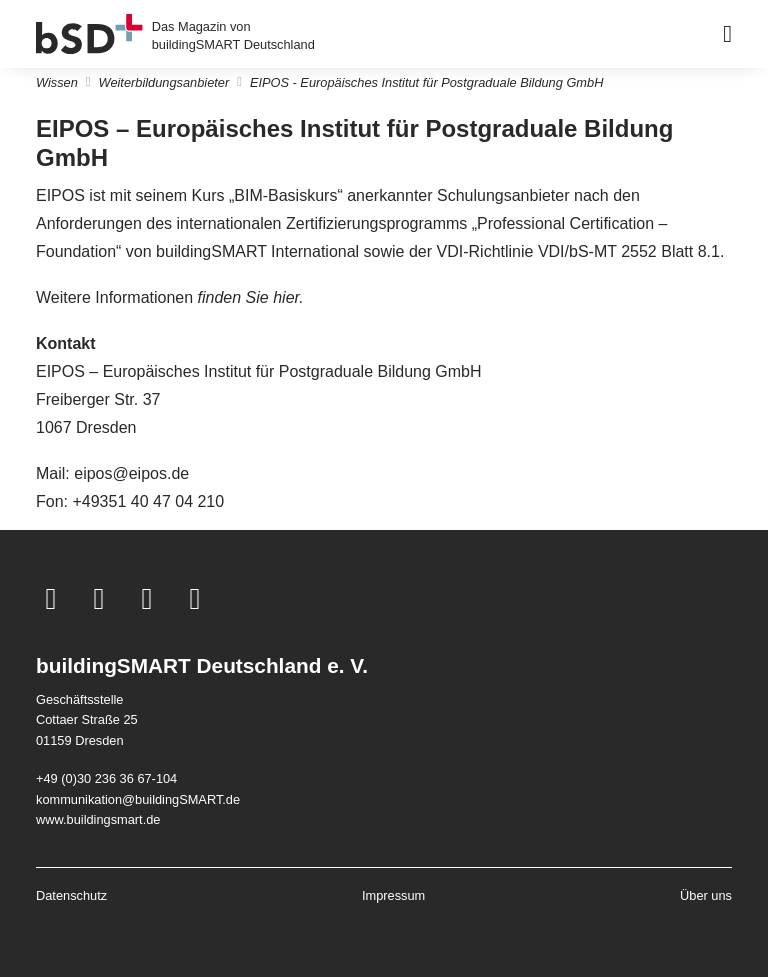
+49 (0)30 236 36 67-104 (106, 778)
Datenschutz (71, 895)
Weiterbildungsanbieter (164, 82)
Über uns (706, 895)
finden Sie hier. (251, 297)
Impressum (393, 895)
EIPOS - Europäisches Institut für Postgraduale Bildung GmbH (427, 82)
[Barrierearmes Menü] (727, 34)
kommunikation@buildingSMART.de (138, 799)
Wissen (57, 82)
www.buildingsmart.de (98, 819)
